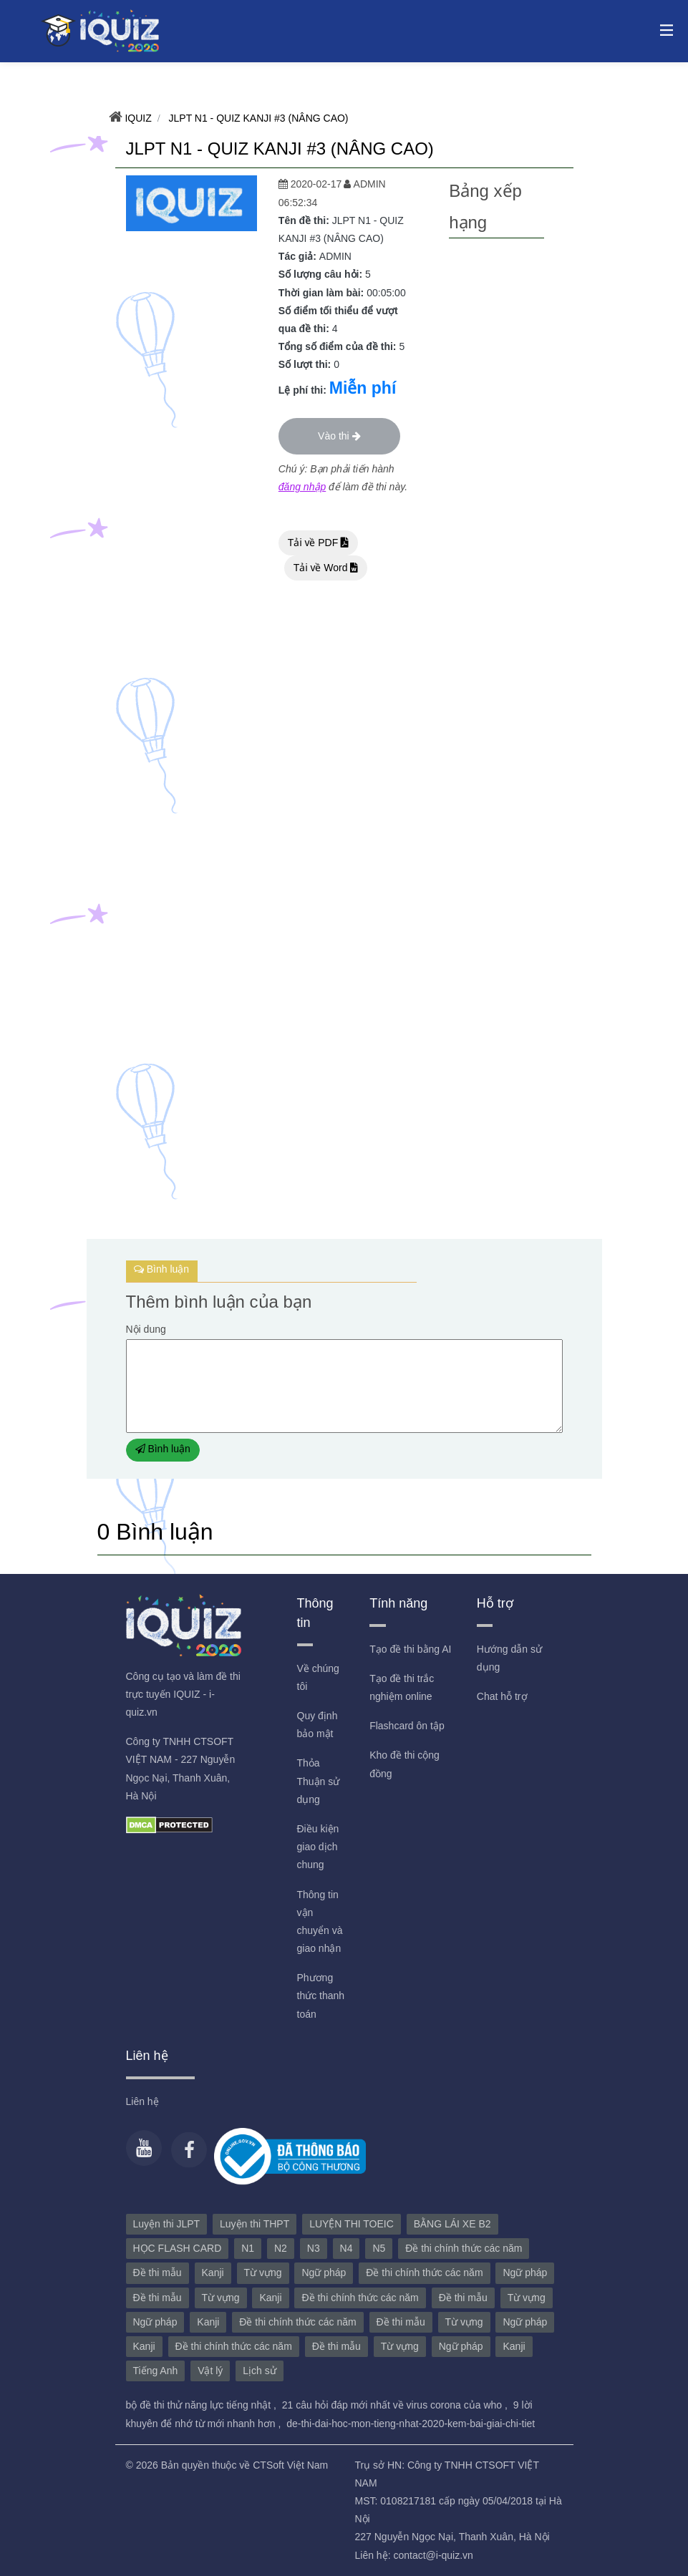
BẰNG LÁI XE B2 (452, 2224)
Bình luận (162, 1448)
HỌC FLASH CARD (177, 2248)
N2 (280, 2248)
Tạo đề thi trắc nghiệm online (401, 1687)
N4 (346, 2248)
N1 (247, 2248)
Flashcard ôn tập (407, 1725)
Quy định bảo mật (317, 1724)
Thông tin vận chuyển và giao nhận (320, 1922)
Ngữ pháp (323, 2272)
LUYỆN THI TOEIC (351, 2224)
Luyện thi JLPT (166, 2224)
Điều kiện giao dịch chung (318, 1846)
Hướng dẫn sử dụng (509, 1658)
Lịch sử (259, 2370)
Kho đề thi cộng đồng (404, 1764)
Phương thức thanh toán (321, 1995)
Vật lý (210, 2370)
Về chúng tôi (318, 1677)
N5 (378, 2248)
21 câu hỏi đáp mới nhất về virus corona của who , (396, 2405)
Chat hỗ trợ (502, 1696)
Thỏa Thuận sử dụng (318, 1780)
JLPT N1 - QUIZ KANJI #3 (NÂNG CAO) (257, 118)
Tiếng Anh (155, 2370)
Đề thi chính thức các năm (463, 2248)
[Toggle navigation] (662, 28)
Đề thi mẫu (157, 2272)
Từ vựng (263, 2272)
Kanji (213, 2272)
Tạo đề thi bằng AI (410, 1649)
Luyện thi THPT (254, 2224)
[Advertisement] (496, 453)
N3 (313, 2248)
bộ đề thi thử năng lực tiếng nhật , (202, 2405)
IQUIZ (137, 118)
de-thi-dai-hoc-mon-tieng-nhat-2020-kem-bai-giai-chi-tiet (410, 2423)
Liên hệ (142, 2101)
